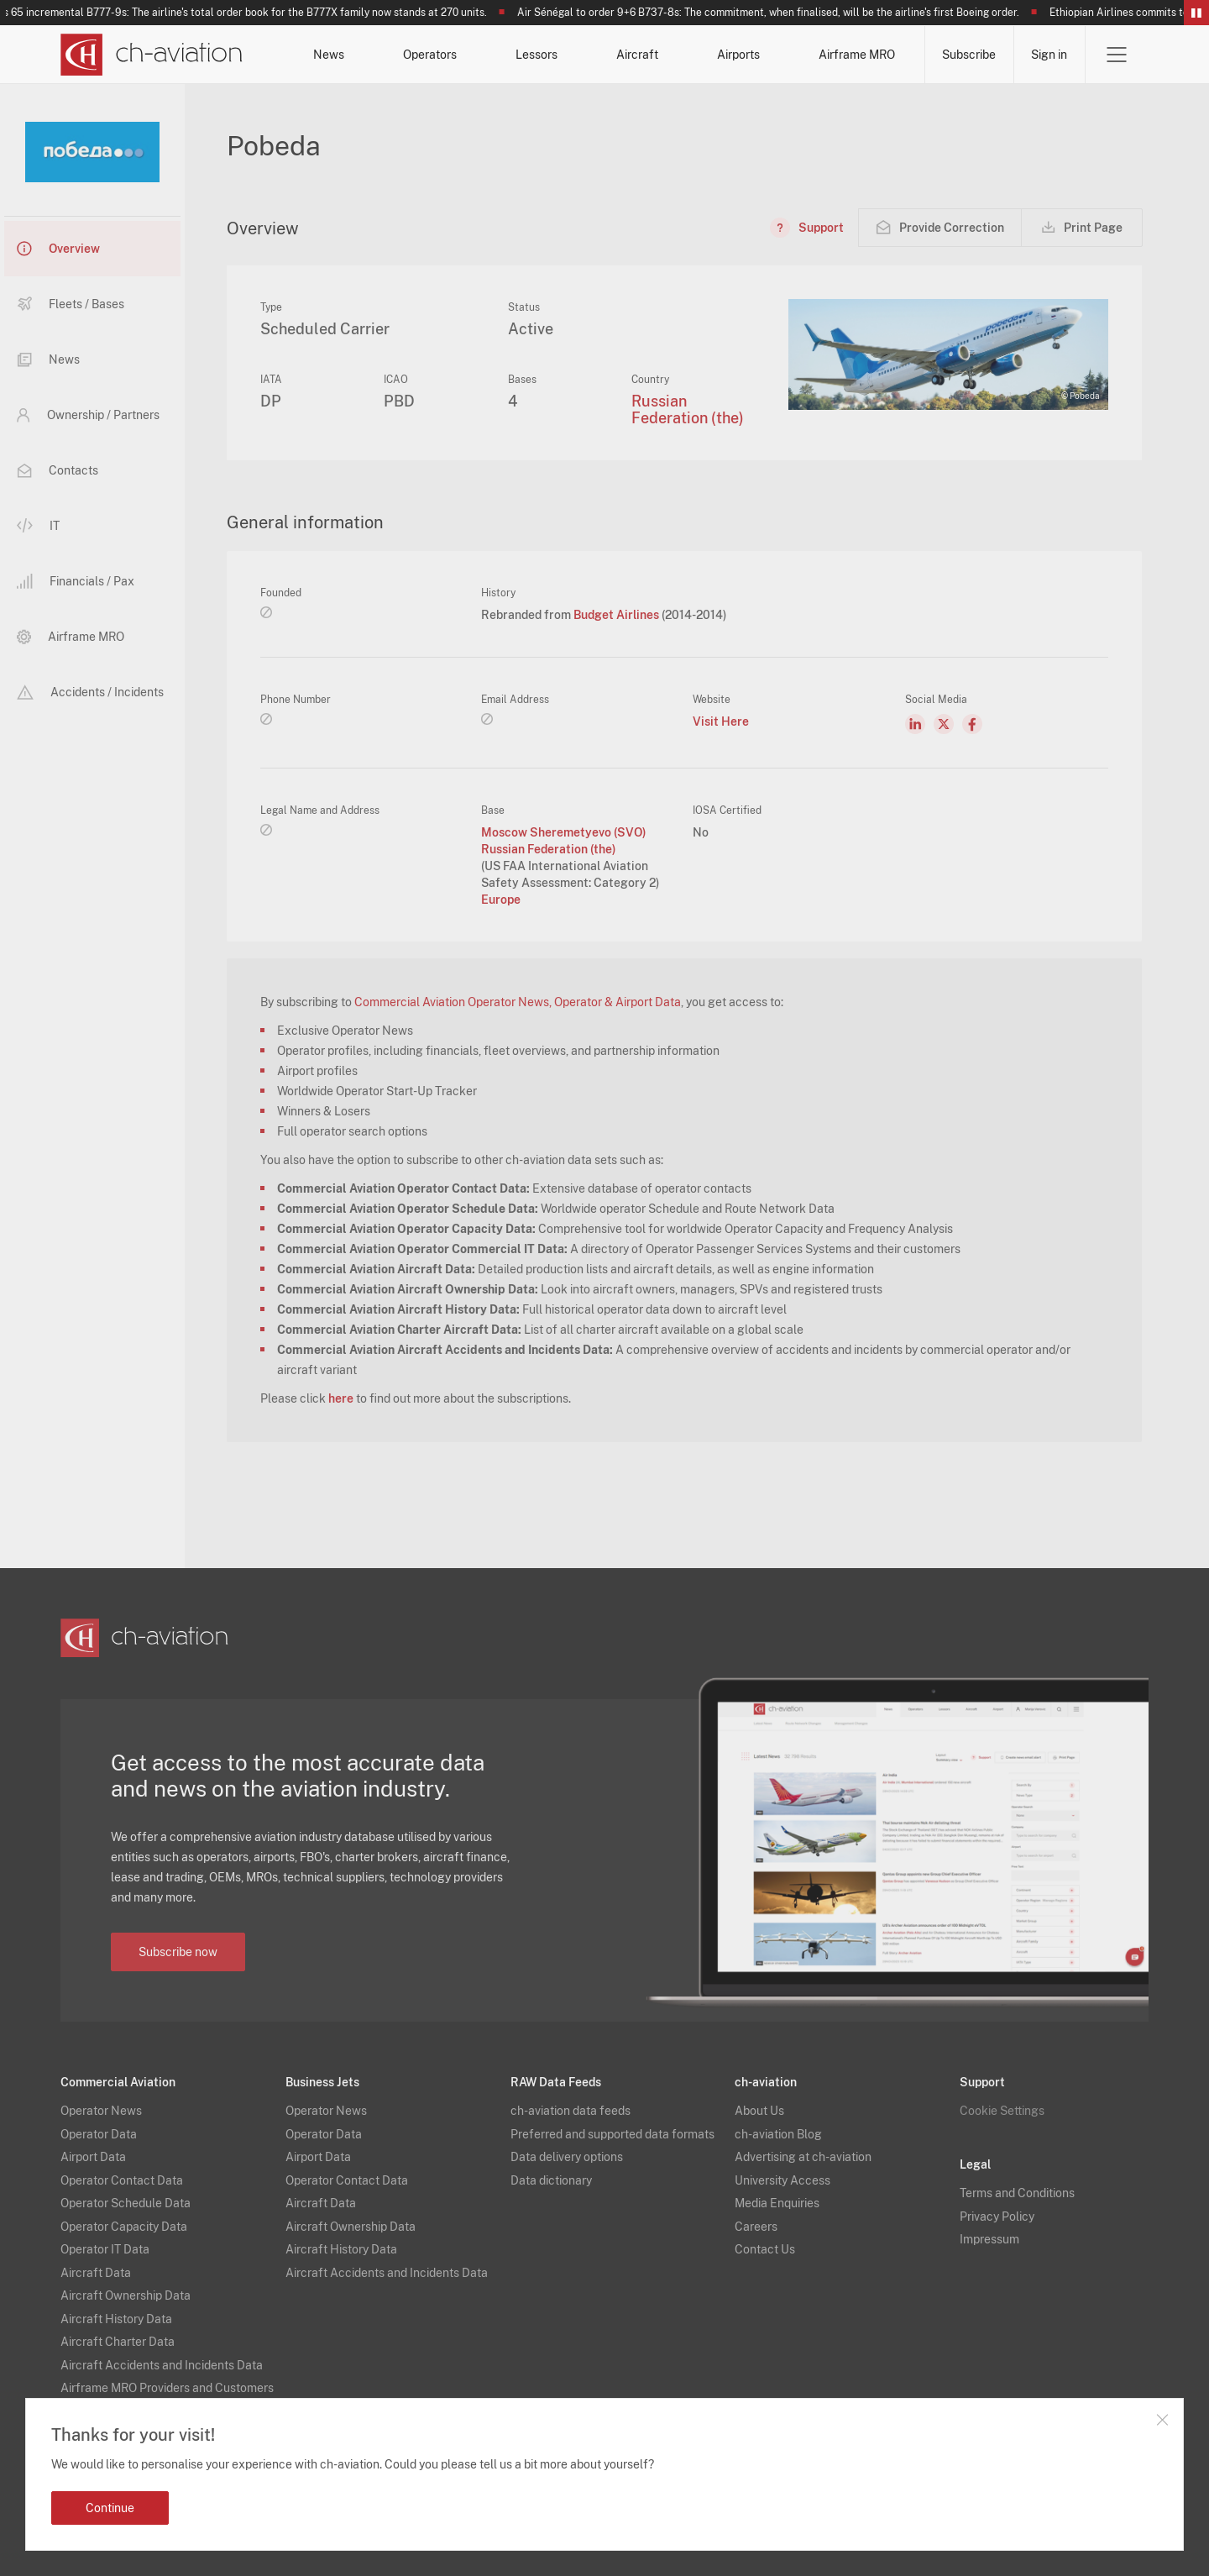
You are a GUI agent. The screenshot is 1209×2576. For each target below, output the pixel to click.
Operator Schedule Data (125, 2203)
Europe (501, 899)
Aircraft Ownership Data (125, 2295)
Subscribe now (178, 1952)
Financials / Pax (75, 581)
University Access (782, 2180)
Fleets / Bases (70, 304)
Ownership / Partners (88, 414)
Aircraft (637, 54)
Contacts (57, 470)
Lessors (536, 54)
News (328, 54)
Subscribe (969, 54)
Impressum (989, 2239)
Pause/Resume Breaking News (1196, 12)
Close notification (1162, 2419)
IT (38, 525)
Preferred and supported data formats (612, 2134)
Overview (58, 248)
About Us (759, 2110)
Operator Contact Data (121, 2180)
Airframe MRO (857, 54)
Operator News (101, 2110)
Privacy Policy (997, 2216)
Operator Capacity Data (123, 2226)
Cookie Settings (1002, 2111)
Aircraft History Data (116, 2319)
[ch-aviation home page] (151, 55)
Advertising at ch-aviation (803, 2157)
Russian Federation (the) (687, 409)
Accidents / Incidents (90, 692)
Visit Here (721, 721)
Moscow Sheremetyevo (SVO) (563, 832)
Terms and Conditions (1017, 2193)
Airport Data (93, 2157)
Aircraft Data (95, 2273)
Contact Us (765, 2249)
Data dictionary (551, 2180)
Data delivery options (566, 2157)
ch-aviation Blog (778, 2134)
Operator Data (98, 2134)
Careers (756, 2226)
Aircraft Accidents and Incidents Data (161, 2365)
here (340, 1398)
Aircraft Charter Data (117, 2341)
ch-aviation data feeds (570, 2110)
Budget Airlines (617, 615)
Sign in (1049, 54)
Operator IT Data (104, 2249)
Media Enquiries (777, 2203)
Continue (110, 2508)
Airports (738, 54)
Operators (430, 54)
